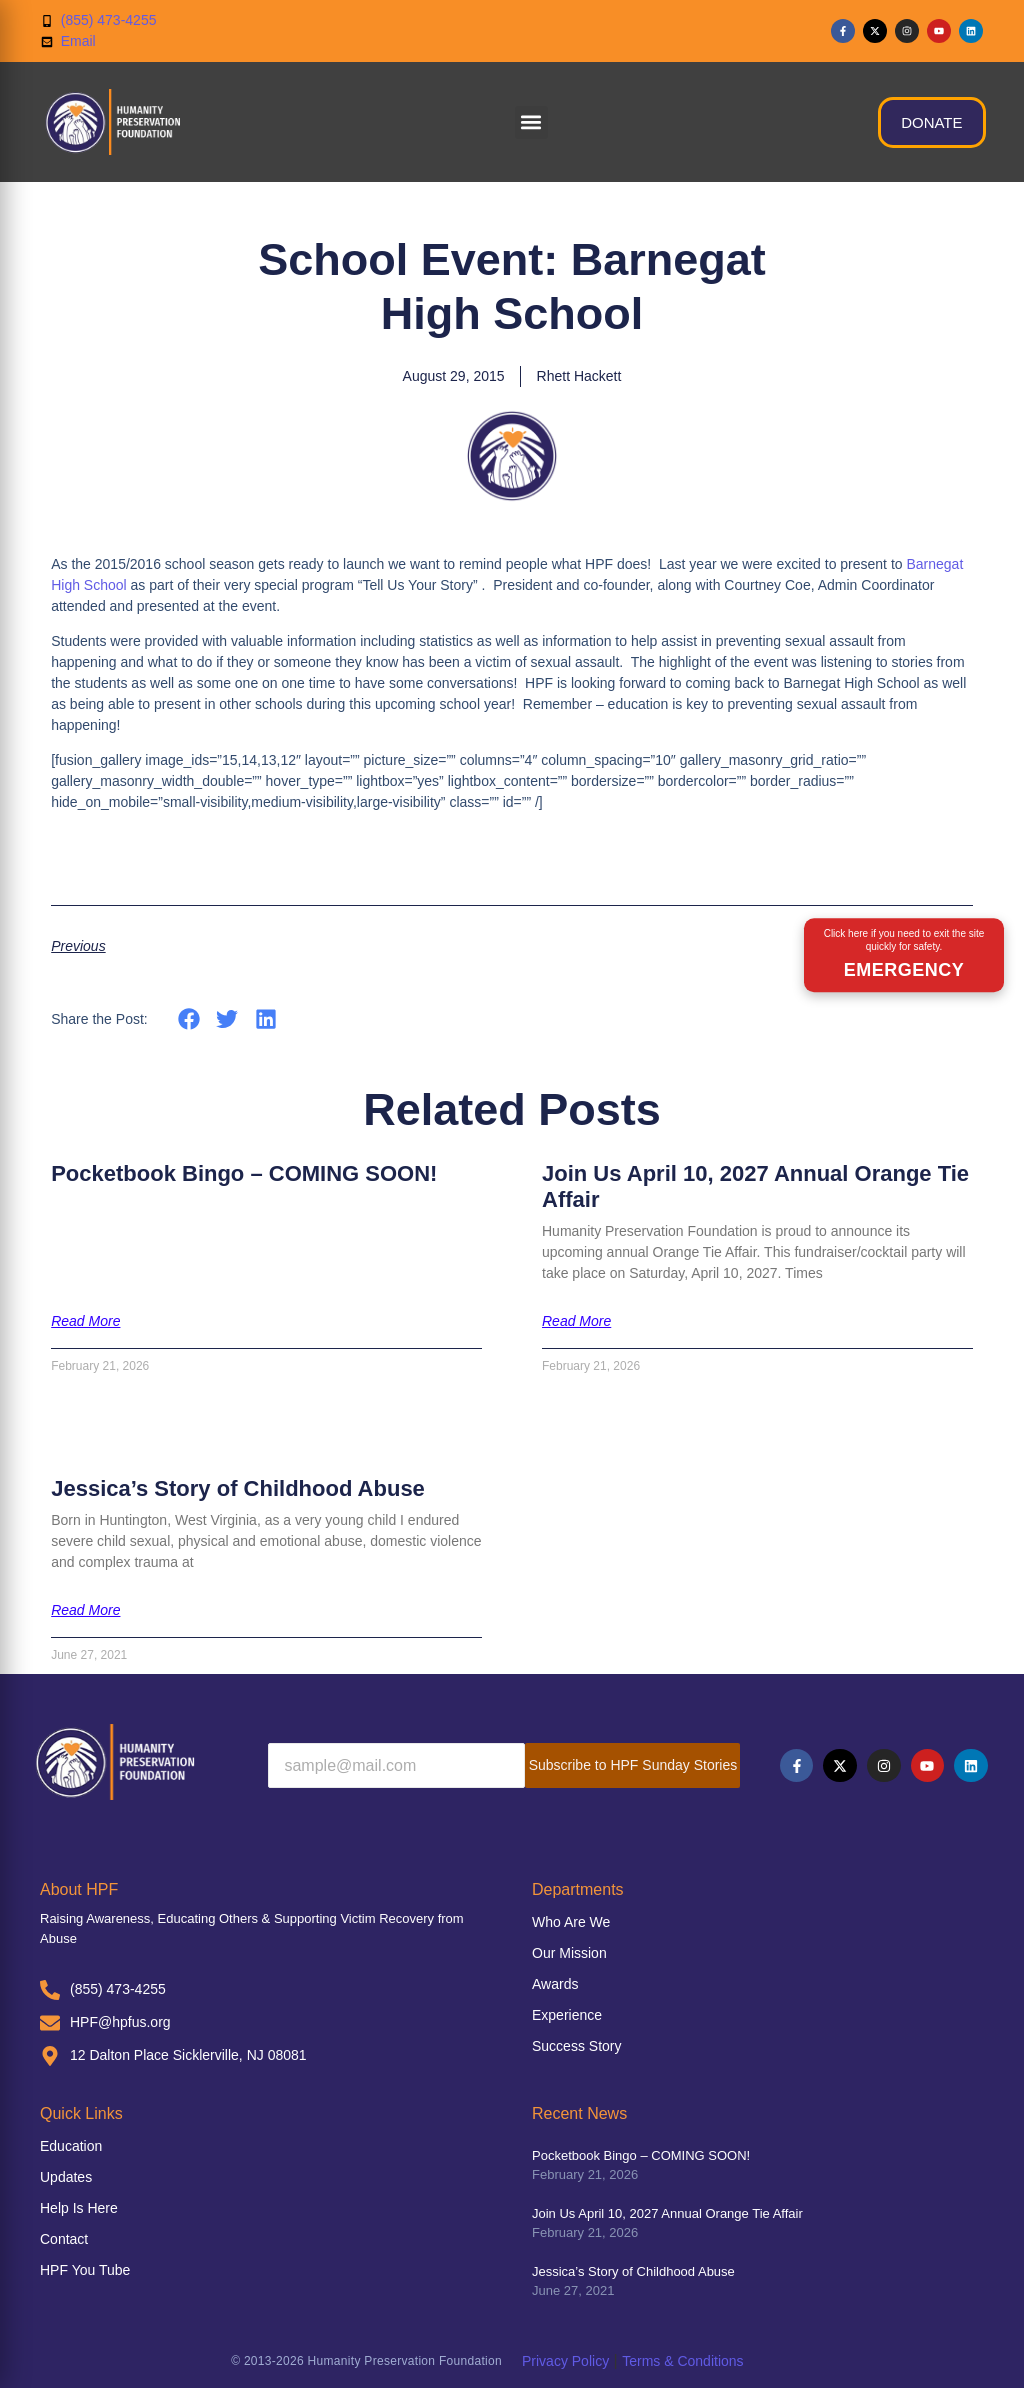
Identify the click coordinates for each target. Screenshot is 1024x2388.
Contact (64, 2239)
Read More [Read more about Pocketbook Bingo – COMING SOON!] (85, 1321)
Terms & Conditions (682, 2361)
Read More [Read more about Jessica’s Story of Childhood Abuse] (85, 1610)
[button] (531, 122)
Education (71, 2146)
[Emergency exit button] (904, 955)
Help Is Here (79, 2208)
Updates (66, 2177)
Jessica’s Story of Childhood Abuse (238, 1488)
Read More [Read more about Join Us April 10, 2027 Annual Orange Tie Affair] (576, 1321)
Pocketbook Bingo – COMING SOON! (244, 1173)
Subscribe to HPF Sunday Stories (633, 1765)
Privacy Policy (565, 2361)
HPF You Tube (85, 2270)
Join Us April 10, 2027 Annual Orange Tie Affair (667, 2213)
